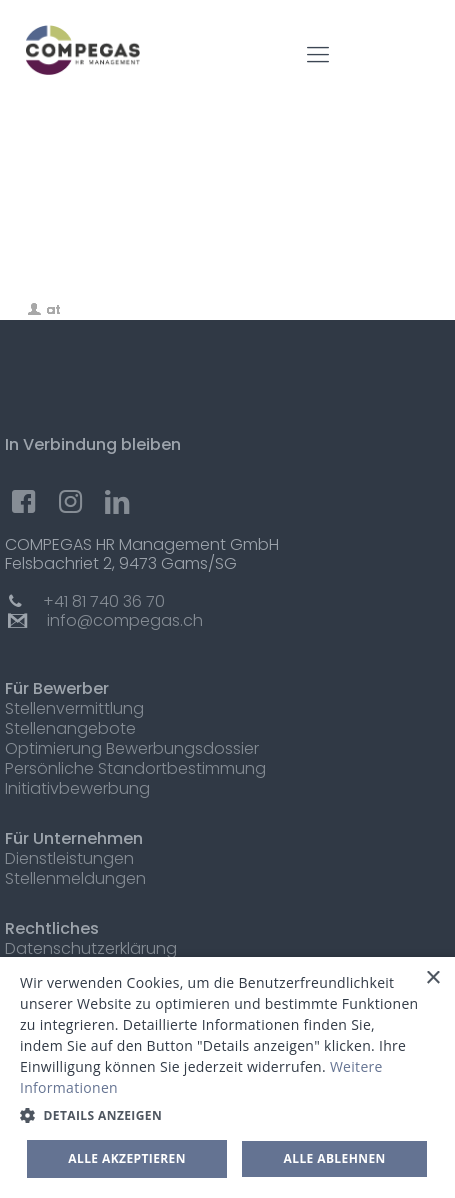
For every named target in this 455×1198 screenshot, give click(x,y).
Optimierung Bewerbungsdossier (132, 748)
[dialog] (227, 1077)
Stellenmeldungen (75, 878)
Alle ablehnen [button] (335, 1158)
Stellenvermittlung (74, 708)
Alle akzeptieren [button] (127, 1158)
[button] (227, 1115)
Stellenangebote (70, 728)
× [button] (432, 978)
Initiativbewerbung (77, 788)
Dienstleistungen (69, 858)
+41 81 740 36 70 (104, 601)
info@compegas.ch (125, 620)
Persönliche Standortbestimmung (135, 768)
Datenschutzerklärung (91, 948)
